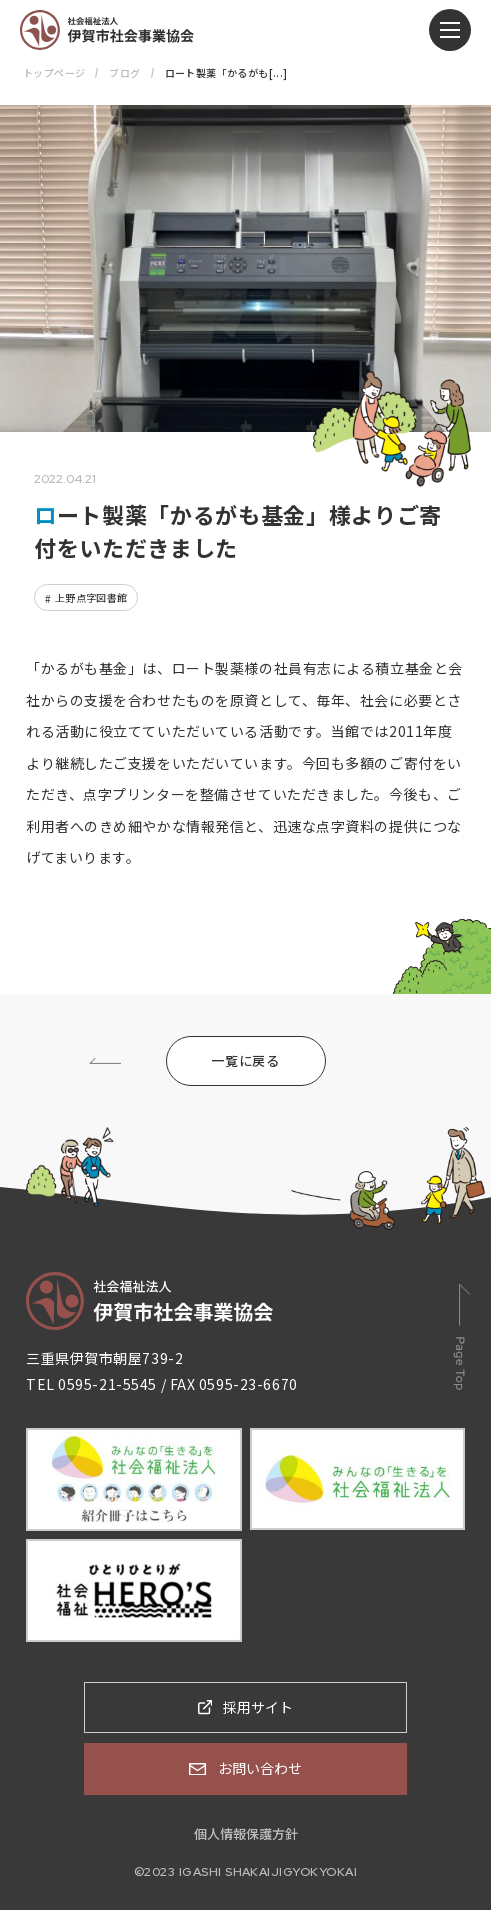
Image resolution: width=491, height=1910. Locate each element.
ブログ (124, 72)
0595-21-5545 (107, 1384)
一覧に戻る (245, 1060)
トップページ (54, 72)
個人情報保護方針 (246, 1833)
